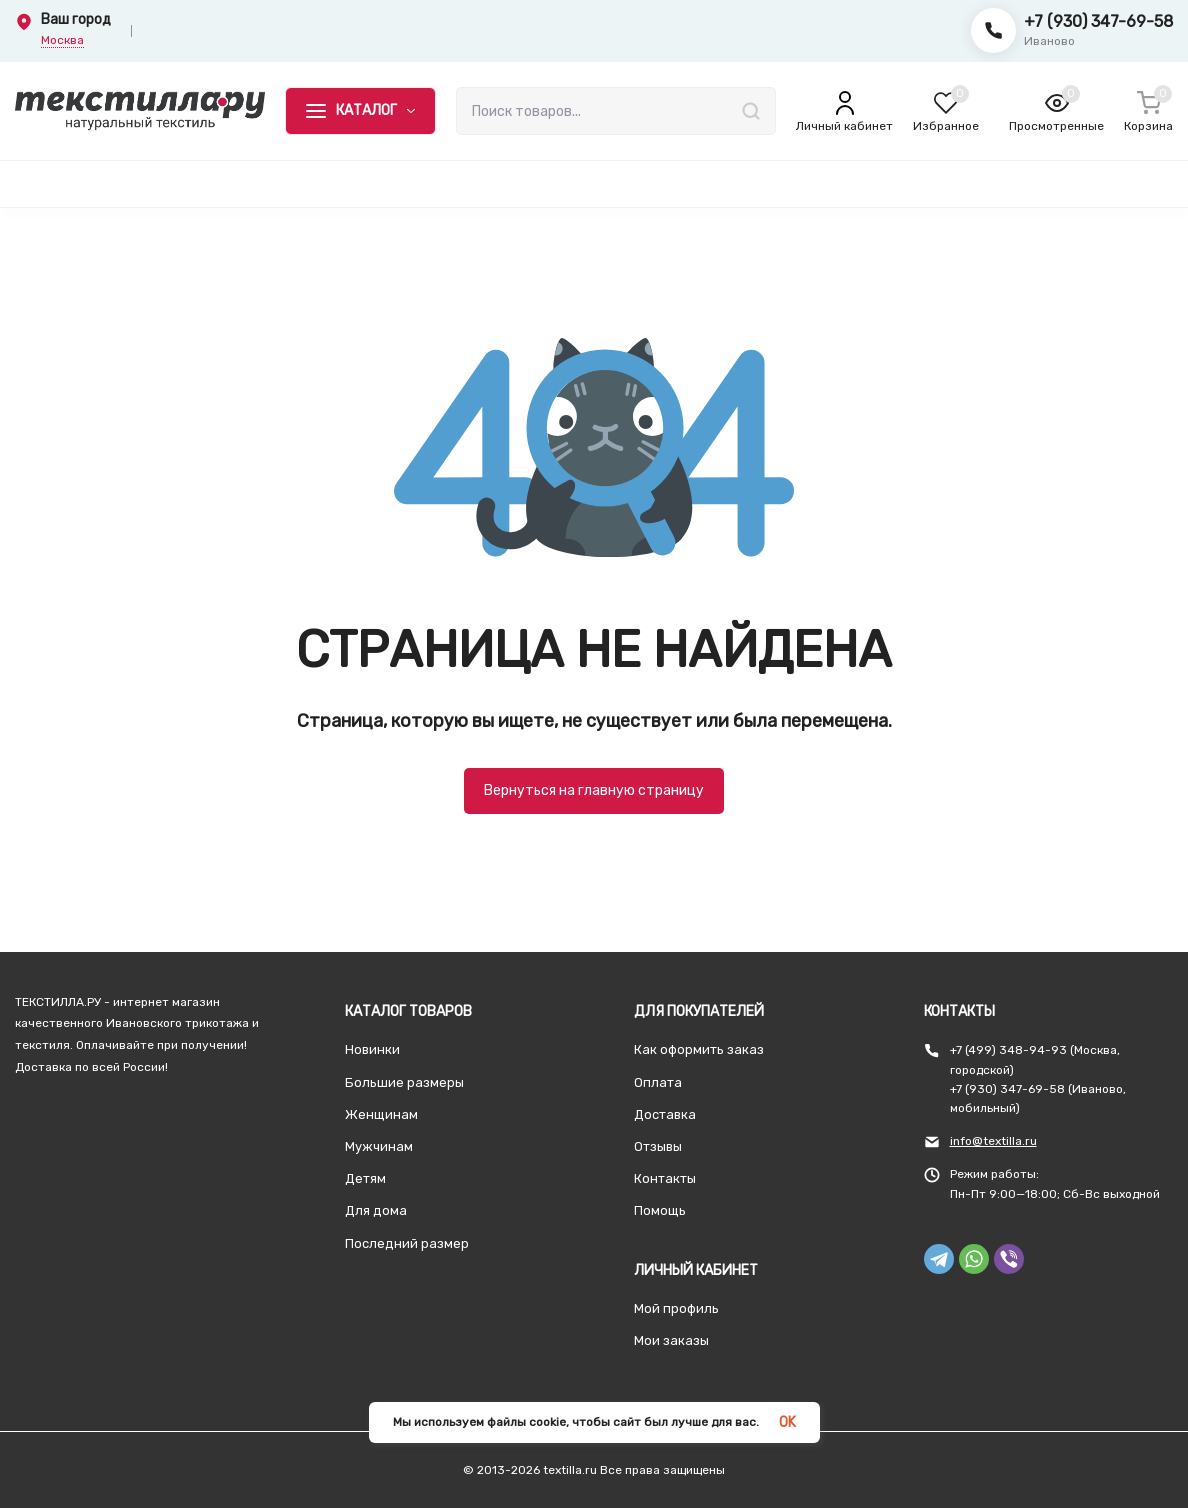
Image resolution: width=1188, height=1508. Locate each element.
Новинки (372, 1049)
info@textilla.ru (993, 1141)
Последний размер (407, 1243)
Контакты (665, 1178)
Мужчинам (379, 1146)
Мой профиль (676, 1308)
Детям (365, 1178)
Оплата (658, 1082)
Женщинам (381, 1114)
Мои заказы (671, 1340)
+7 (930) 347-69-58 (1098, 21)
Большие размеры (404, 1082)
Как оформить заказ (699, 1049)
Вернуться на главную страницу (594, 790)
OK (787, 1422)
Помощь (660, 1210)
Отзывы (658, 1146)
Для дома (376, 1210)
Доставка (665, 1114)
